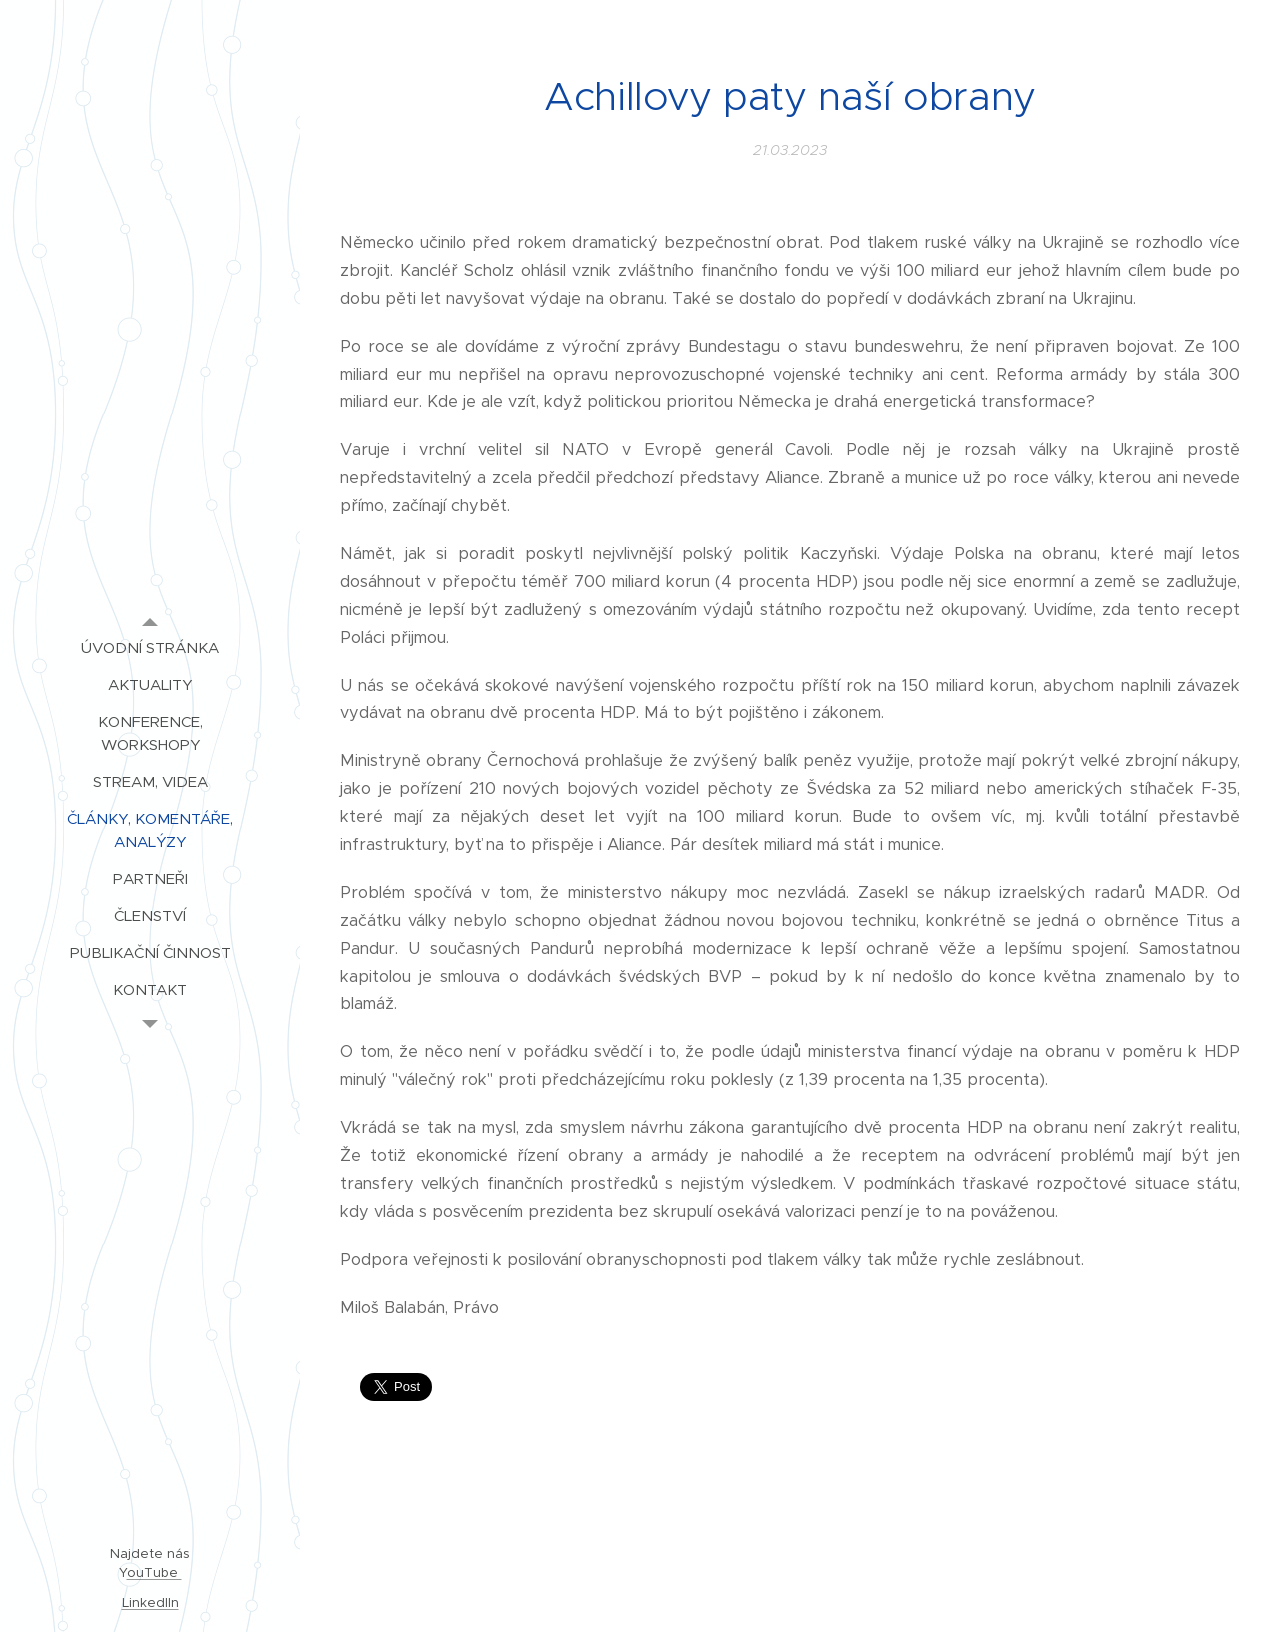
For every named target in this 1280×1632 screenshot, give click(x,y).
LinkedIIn (150, 1602)
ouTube (154, 1572)
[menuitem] (150, 647)
